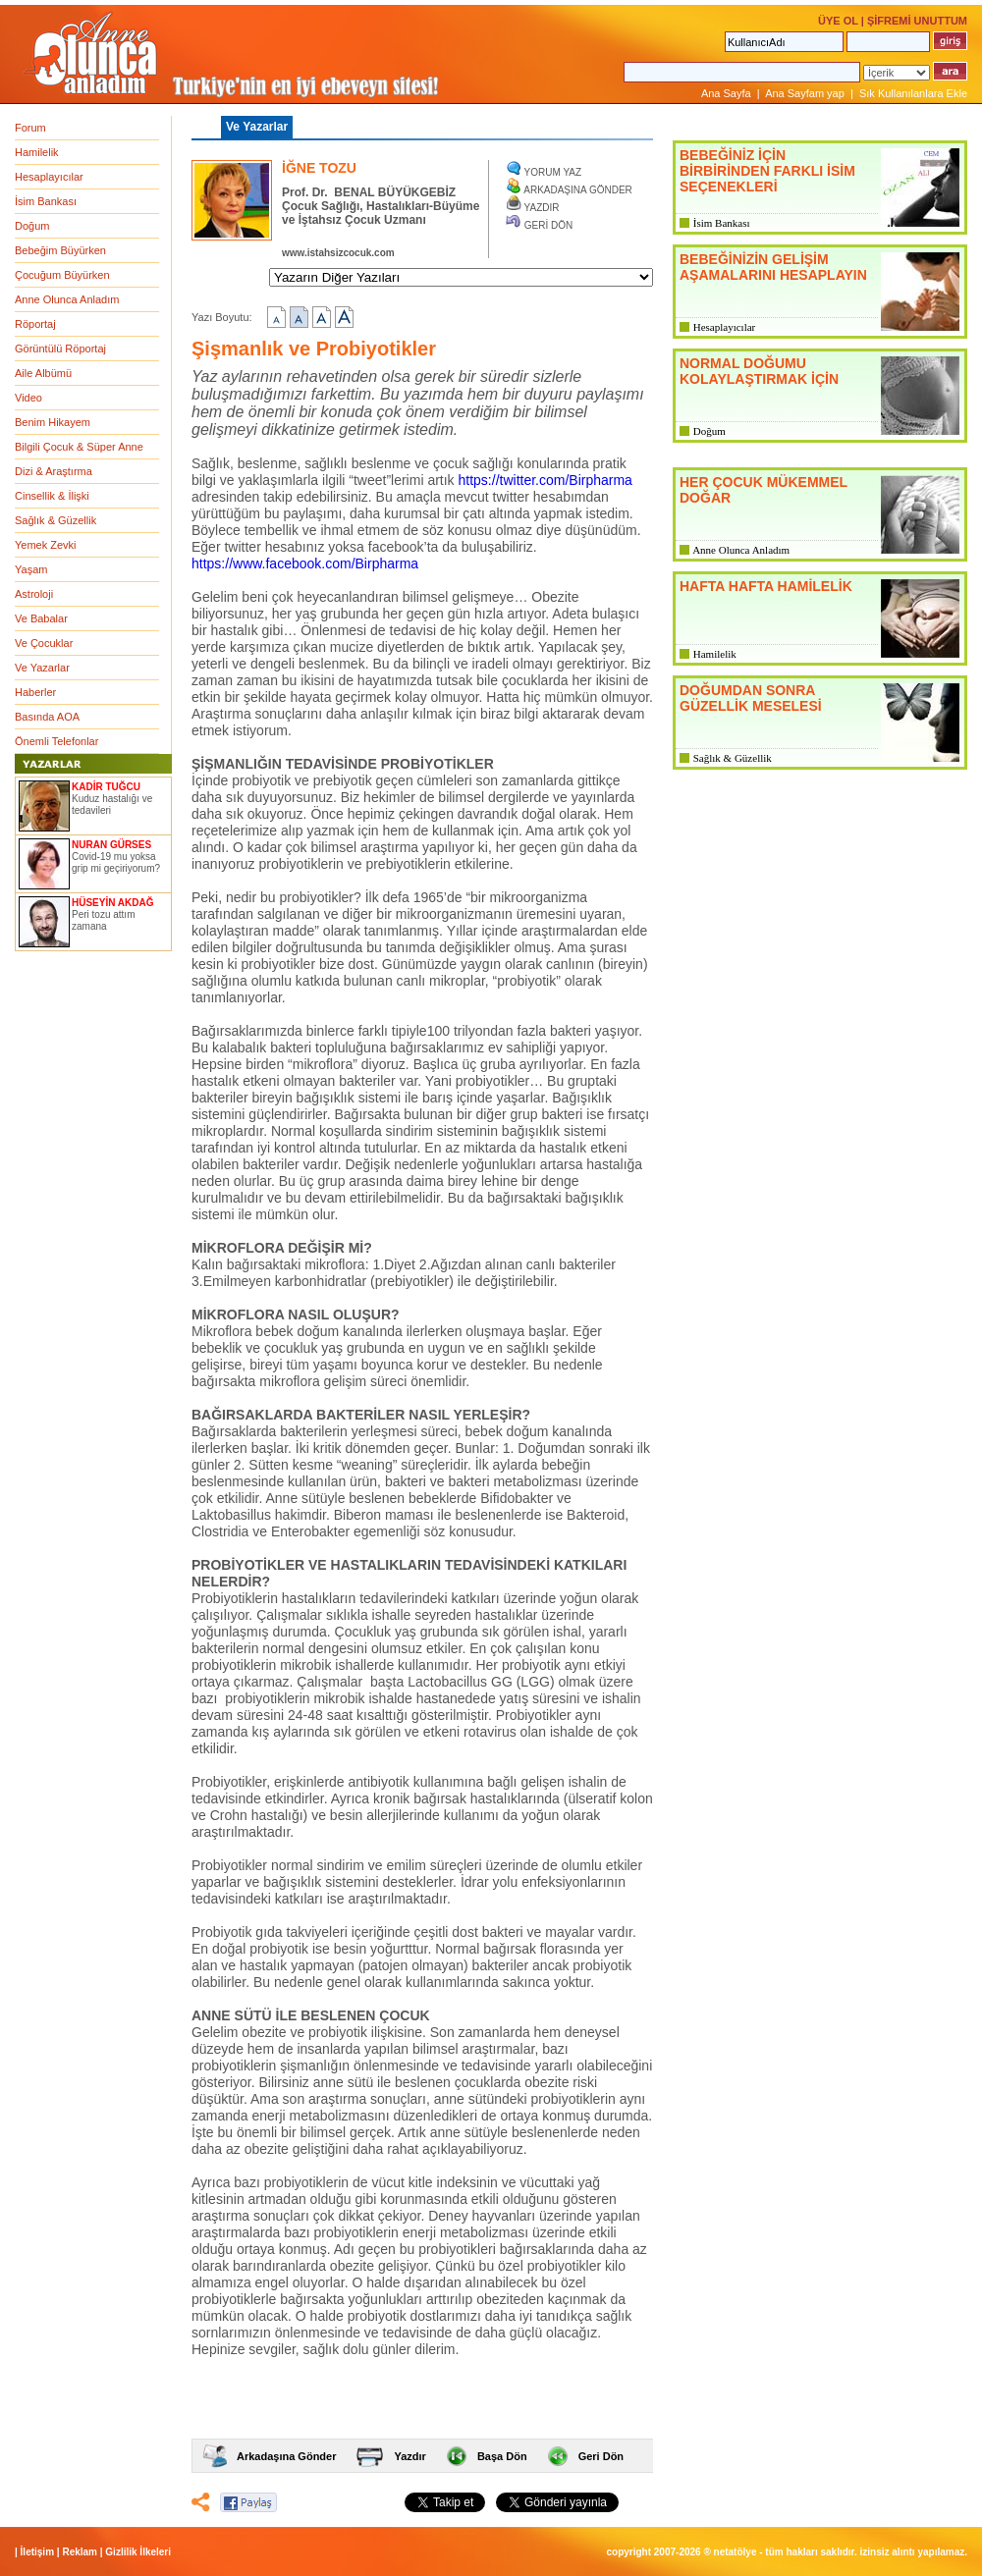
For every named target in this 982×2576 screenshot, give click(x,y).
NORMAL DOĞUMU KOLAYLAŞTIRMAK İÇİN (759, 371)
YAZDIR (542, 207)
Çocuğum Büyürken (62, 275)
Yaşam (31, 569)
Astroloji (34, 594)
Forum (30, 128)
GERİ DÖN (548, 225)
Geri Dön (601, 2456)
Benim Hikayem (52, 422)
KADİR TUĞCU (106, 786)
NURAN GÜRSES (111, 844)
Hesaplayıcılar (49, 177)
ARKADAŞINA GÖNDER (577, 190)
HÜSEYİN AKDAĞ (113, 902)
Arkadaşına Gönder (286, 2456)
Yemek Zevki (46, 545)
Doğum (32, 226)
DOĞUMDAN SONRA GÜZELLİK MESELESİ (751, 698)
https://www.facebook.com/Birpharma (304, 563)
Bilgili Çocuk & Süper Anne (79, 447)
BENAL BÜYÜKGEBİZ (395, 192)
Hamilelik (37, 152)
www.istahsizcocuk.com (338, 252)
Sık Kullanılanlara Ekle (913, 93)
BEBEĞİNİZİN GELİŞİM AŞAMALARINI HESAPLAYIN (773, 267)
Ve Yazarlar (42, 667)
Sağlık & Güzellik (55, 520)
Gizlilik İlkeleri (138, 2552)
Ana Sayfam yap (805, 93)
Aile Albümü (43, 373)
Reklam (79, 2552)
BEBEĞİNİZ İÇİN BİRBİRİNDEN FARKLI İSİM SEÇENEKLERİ (767, 170)
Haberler (35, 692)
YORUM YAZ (553, 172)
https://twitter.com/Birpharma (545, 480)
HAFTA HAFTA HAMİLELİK (766, 586)
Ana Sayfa (726, 93)
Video (28, 397)
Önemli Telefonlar (56, 741)
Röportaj (35, 324)
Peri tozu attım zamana (103, 920)
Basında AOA (47, 717)
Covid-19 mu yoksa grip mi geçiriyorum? (116, 862)
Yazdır (409, 2456)
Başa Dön (502, 2456)
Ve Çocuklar (44, 643)
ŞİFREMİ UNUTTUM (917, 21)
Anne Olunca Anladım (67, 299)
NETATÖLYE (735, 2552)
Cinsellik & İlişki (52, 496)
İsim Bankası (46, 201)
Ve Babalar (41, 618)
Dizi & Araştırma (53, 471)
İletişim (37, 2552)
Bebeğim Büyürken (60, 250)
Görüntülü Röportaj (60, 348)
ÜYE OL (838, 21)
